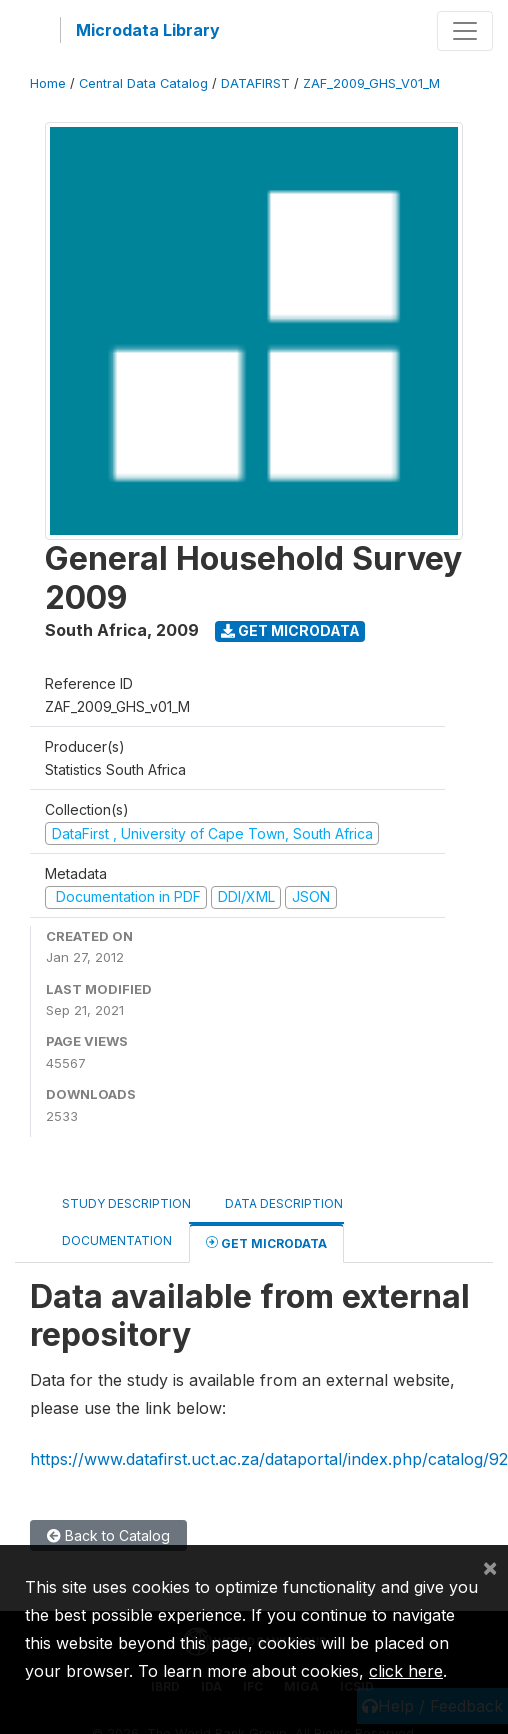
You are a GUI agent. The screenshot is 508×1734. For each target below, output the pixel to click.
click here (406, 1671)
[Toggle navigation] (465, 31)
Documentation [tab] (117, 1240)
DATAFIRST (255, 83)
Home (48, 83)
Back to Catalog (108, 1535)
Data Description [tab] (284, 1203)
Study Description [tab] (126, 1203)
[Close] (490, 1567)
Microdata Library (148, 30)
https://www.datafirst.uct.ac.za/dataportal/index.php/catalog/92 (269, 1459)
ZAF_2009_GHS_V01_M (371, 83)
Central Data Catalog (143, 83)
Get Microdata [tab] (266, 1242)
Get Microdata (290, 630)
